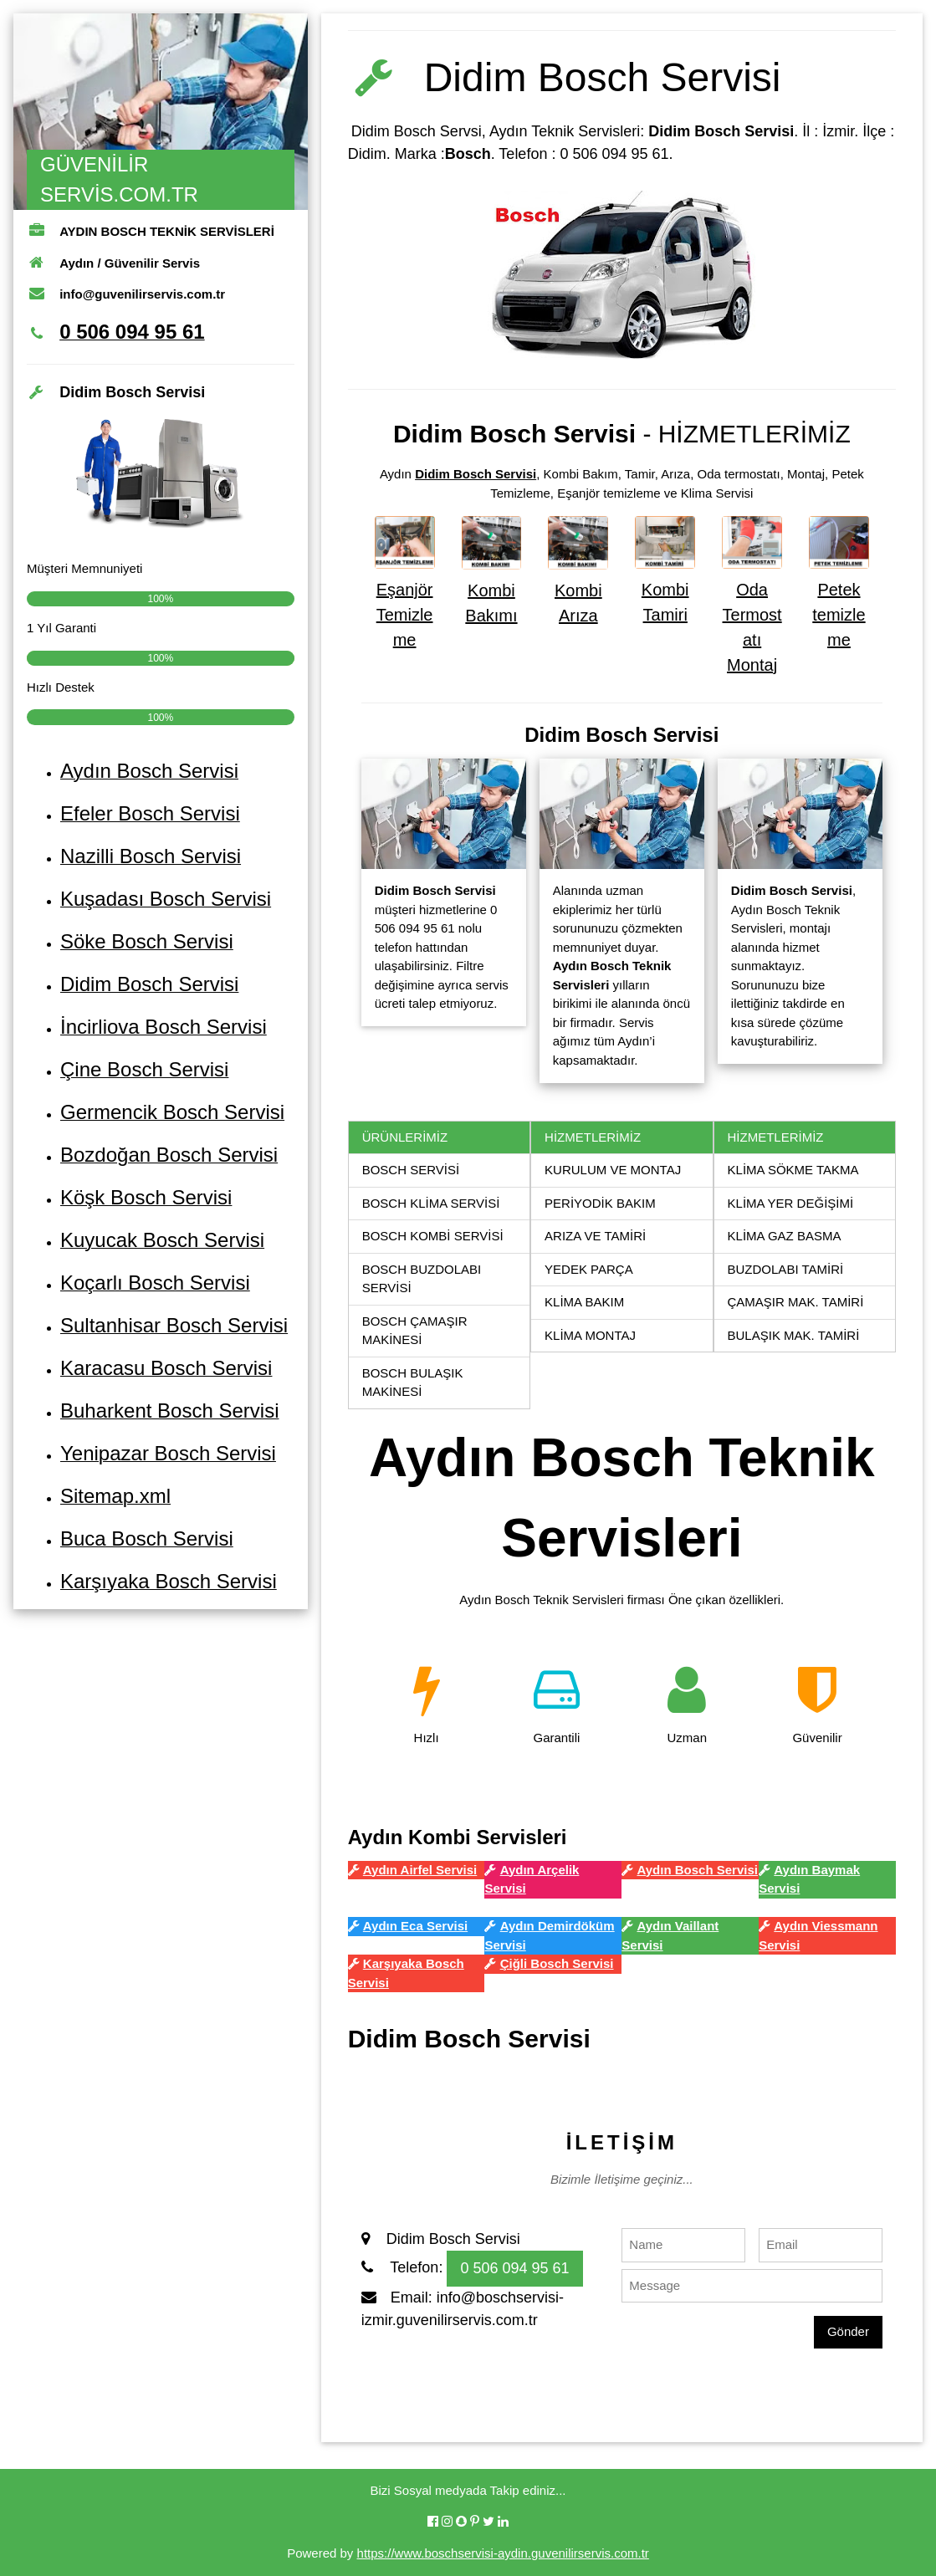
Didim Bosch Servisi (475, 474)
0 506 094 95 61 (514, 2268)
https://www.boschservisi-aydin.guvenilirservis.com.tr (503, 2553)
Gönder (848, 2331)
